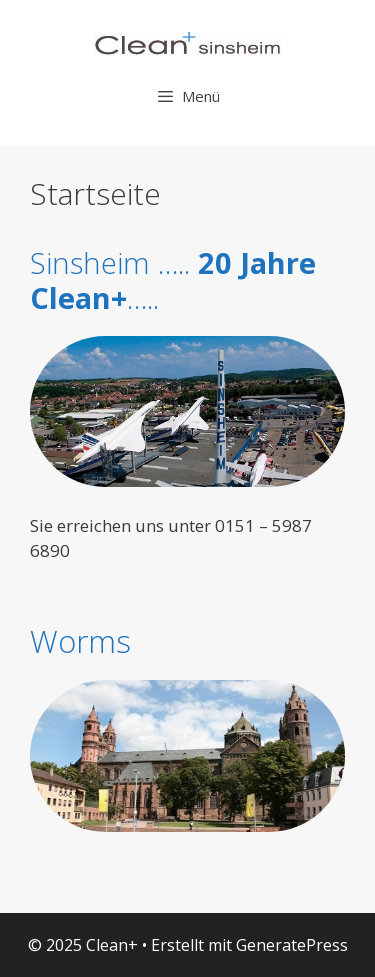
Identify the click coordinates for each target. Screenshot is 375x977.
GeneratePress (292, 945)
